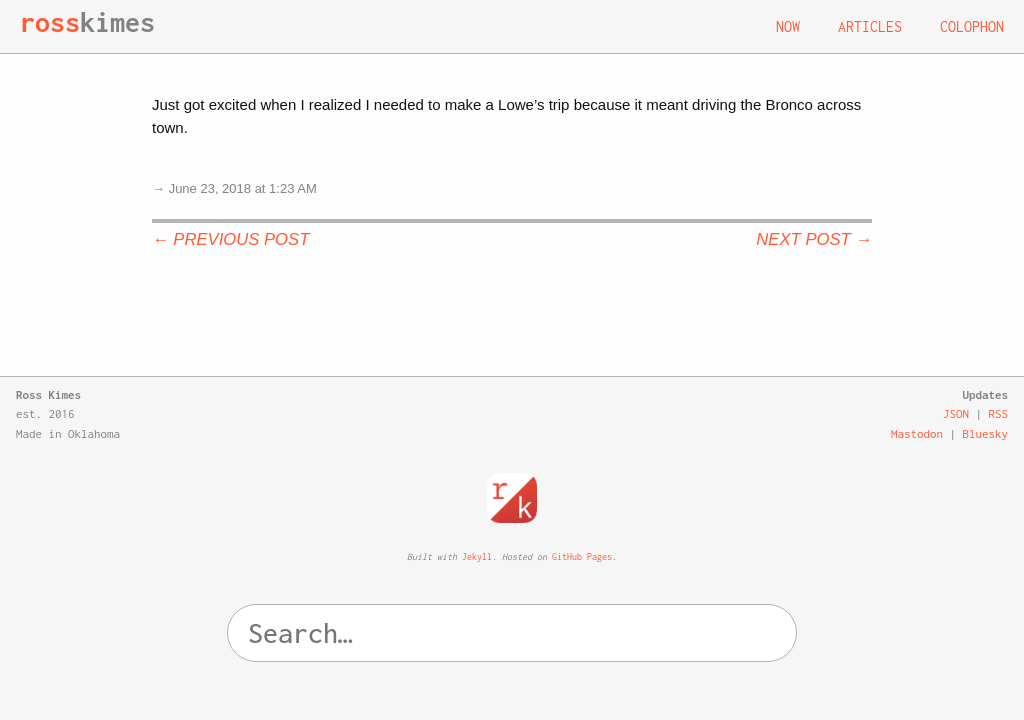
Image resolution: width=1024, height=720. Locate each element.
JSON (956, 413)
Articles (870, 26)
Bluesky (986, 433)
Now (788, 26)
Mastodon (917, 433)
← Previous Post (230, 239)
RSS (999, 413)
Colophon (972, 26)
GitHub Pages (582, 556)
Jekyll (477, 556)
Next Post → (814, 239)
